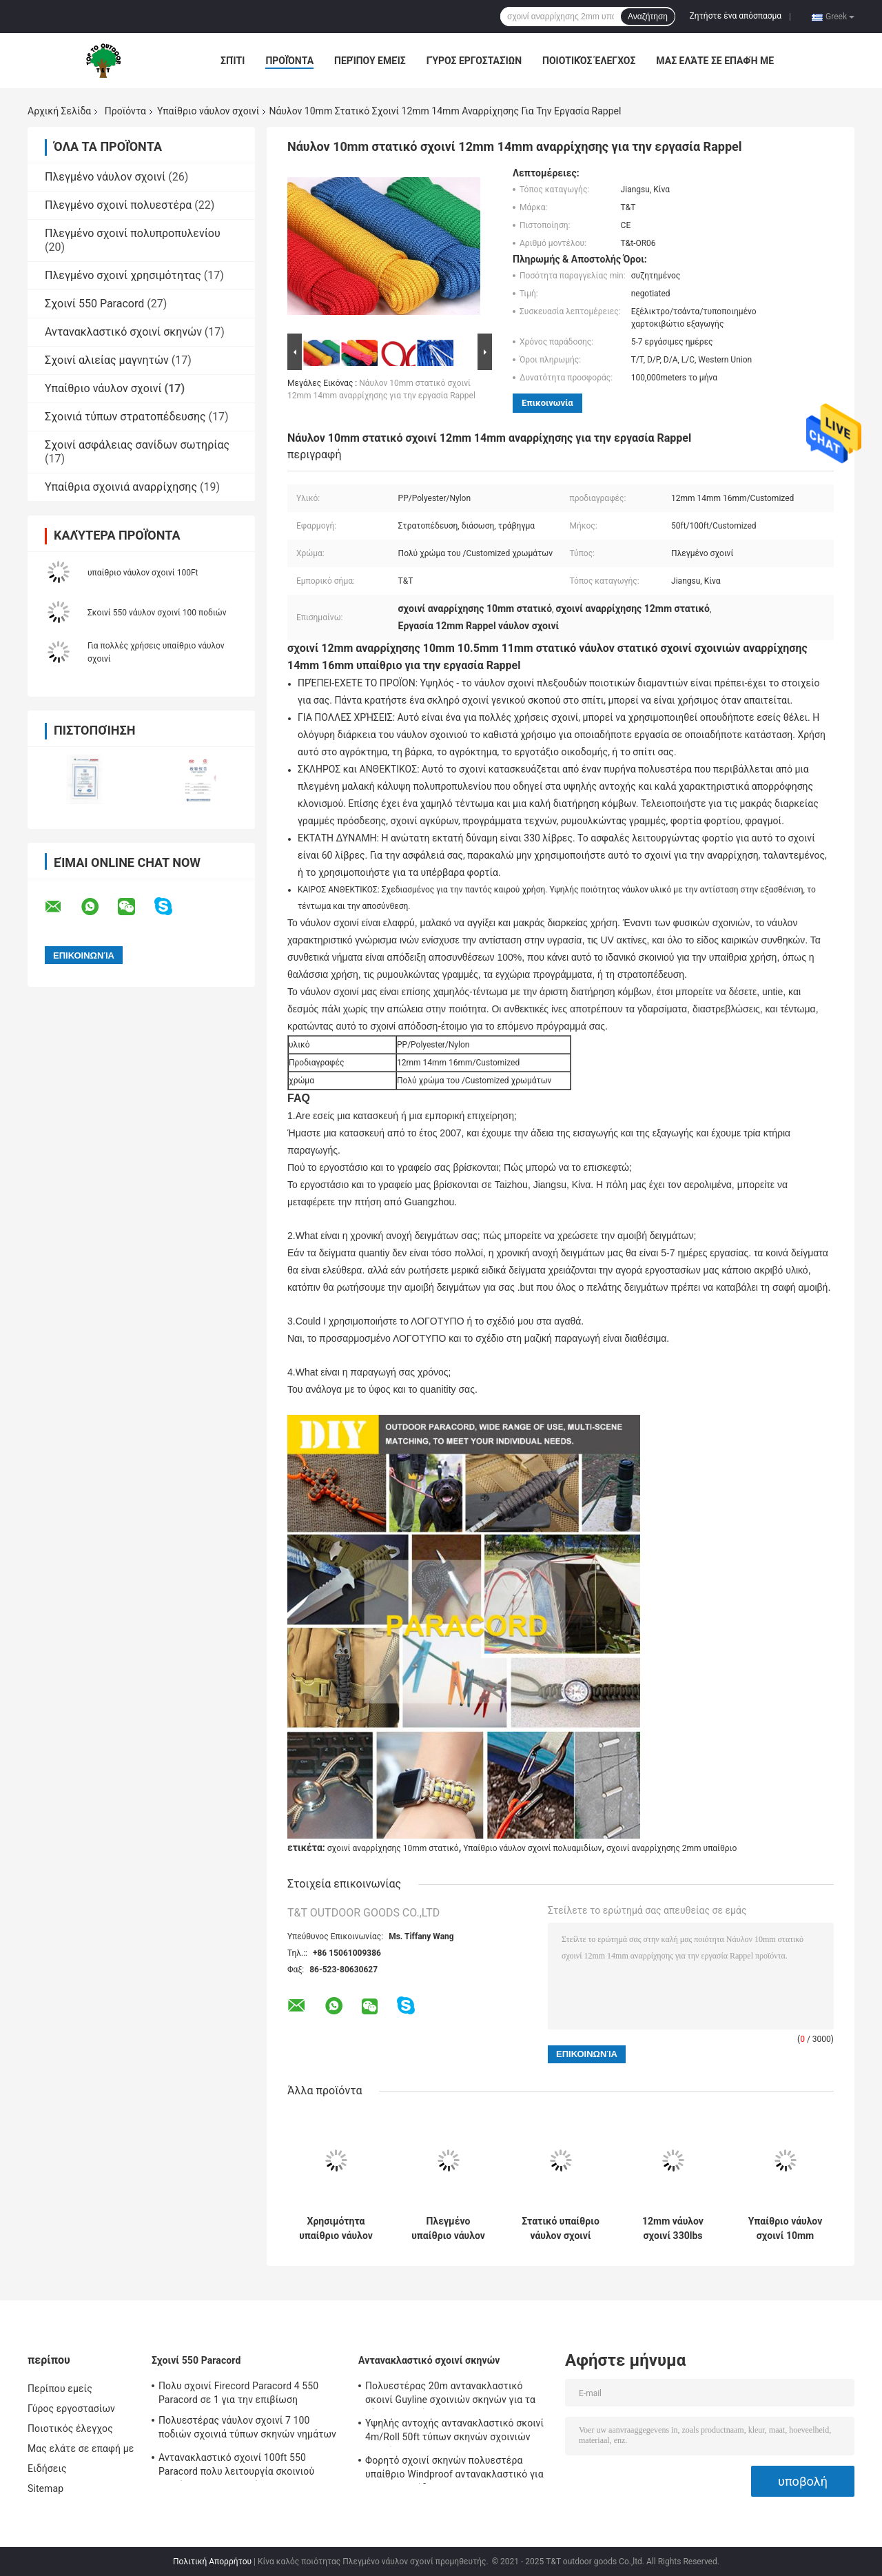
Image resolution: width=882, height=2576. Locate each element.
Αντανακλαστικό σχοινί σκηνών (123, 331)
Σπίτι (232, 60)
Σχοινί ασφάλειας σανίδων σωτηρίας (137, 444)
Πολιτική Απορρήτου (212, 2561)
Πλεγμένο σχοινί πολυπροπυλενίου (132, 233)
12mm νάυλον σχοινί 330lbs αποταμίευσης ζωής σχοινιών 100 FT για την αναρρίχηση (673, 2229)
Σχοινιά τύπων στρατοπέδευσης (125, 416)
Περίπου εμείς (370, 60)
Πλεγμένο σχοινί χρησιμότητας (123, 275)
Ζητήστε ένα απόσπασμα (736, 16)
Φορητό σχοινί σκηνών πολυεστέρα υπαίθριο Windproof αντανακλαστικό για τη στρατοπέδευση (454, 2469)
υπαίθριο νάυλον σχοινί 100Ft (143, 572)
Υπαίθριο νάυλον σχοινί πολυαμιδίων (532, 1848)
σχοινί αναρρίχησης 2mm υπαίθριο (671, 1848)
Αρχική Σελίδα (59, 110)
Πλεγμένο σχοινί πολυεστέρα (118, 205)
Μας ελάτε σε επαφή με (715, 60)
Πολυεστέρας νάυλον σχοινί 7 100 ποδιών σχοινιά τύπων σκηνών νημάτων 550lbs (247, 2429)
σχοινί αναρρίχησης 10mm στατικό (393, 1848)
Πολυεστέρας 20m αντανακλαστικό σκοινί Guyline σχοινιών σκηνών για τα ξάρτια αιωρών (450, 2394)
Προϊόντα (289, 60)
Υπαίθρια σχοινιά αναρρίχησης (121, 486)
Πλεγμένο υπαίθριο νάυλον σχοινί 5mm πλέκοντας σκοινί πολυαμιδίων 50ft (448, 2229)
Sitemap (45, 2488)
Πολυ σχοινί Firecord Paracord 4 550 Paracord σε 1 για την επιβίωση (238, 2392)
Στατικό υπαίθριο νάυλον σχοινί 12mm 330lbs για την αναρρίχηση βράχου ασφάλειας (560, 2229)
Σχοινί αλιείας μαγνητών (107, 360)
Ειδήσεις (47, 2468)
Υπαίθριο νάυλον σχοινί (208, 110)
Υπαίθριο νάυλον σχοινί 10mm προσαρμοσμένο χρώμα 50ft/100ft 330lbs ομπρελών (785, 2229)
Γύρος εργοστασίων (474, 60)
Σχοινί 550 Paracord (94, 303)
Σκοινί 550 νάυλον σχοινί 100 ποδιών (157, 612)
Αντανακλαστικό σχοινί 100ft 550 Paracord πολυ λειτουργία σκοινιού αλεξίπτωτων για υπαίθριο (236, 2466)
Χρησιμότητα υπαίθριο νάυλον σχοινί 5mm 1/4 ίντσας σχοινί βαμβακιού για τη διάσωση (336, 2229)
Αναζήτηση (648, 16)
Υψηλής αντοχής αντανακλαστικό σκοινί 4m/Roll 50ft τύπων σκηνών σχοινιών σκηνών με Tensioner (454, 2431)
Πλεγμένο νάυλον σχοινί (105, 176)
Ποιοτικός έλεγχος (588, 60)
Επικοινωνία (547, 403)
